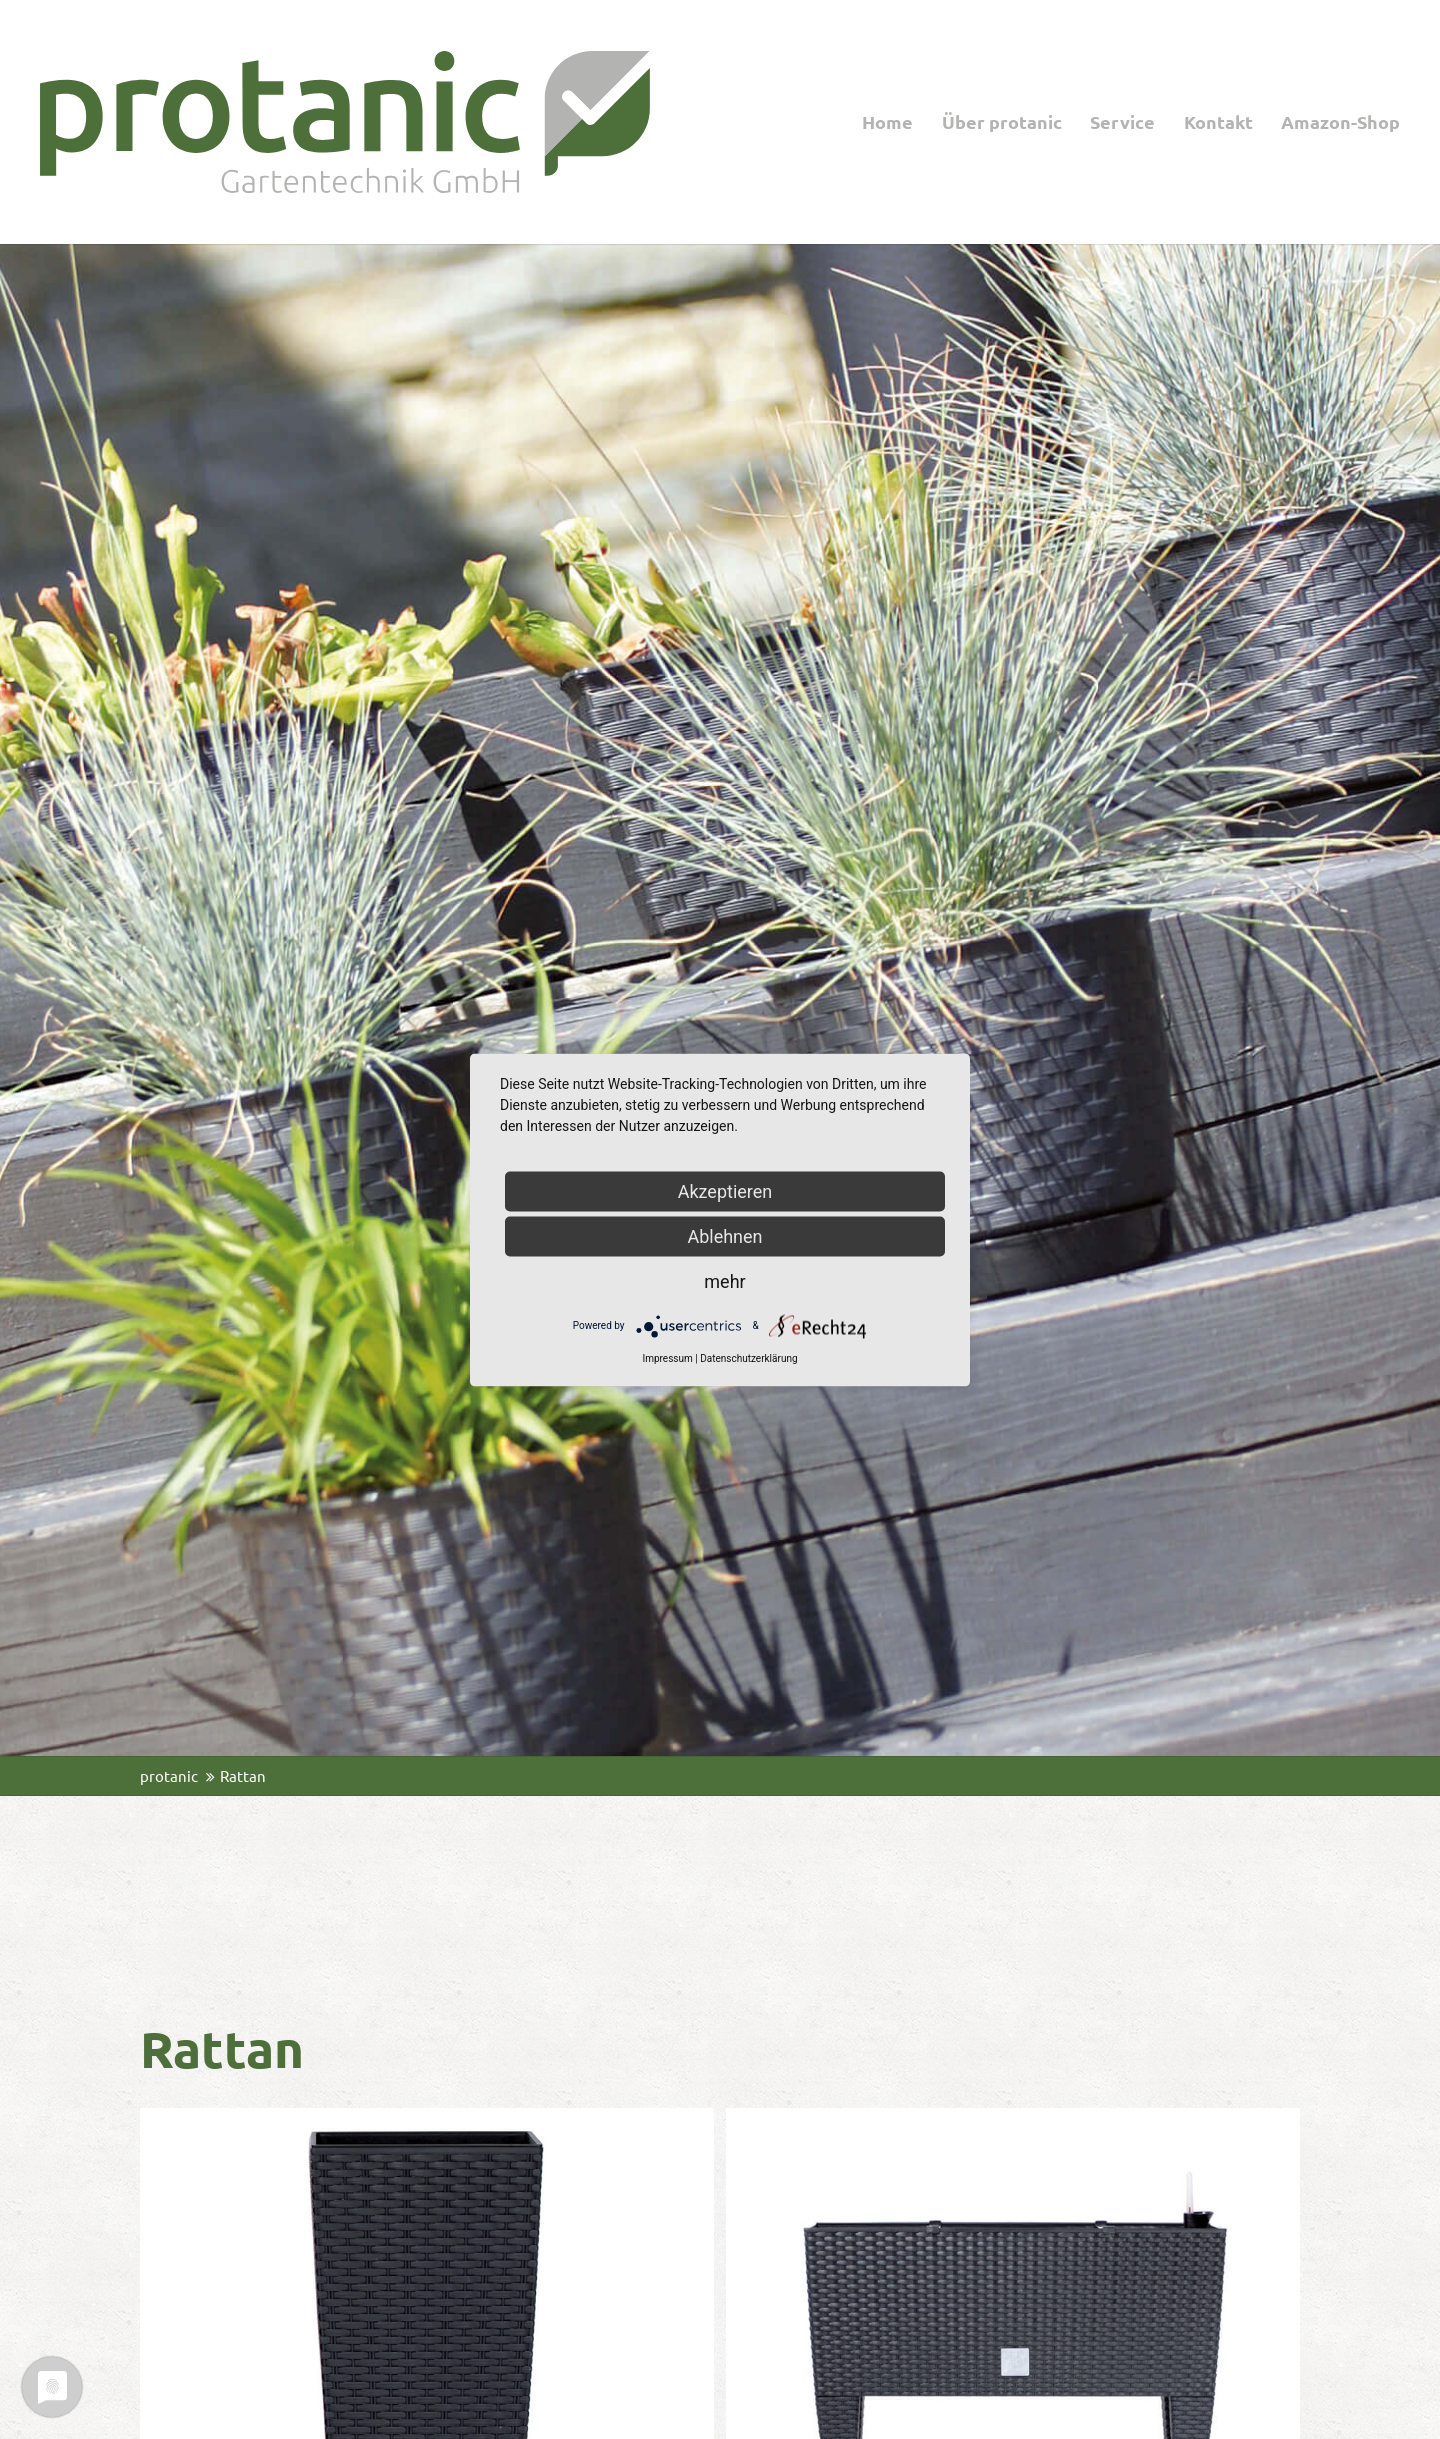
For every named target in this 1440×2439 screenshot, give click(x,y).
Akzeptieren (725, 1190)
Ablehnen (724, 1235)
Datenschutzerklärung (748, 1357)
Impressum (667, 1357)
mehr (724, 1280)
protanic (169, 1775)
